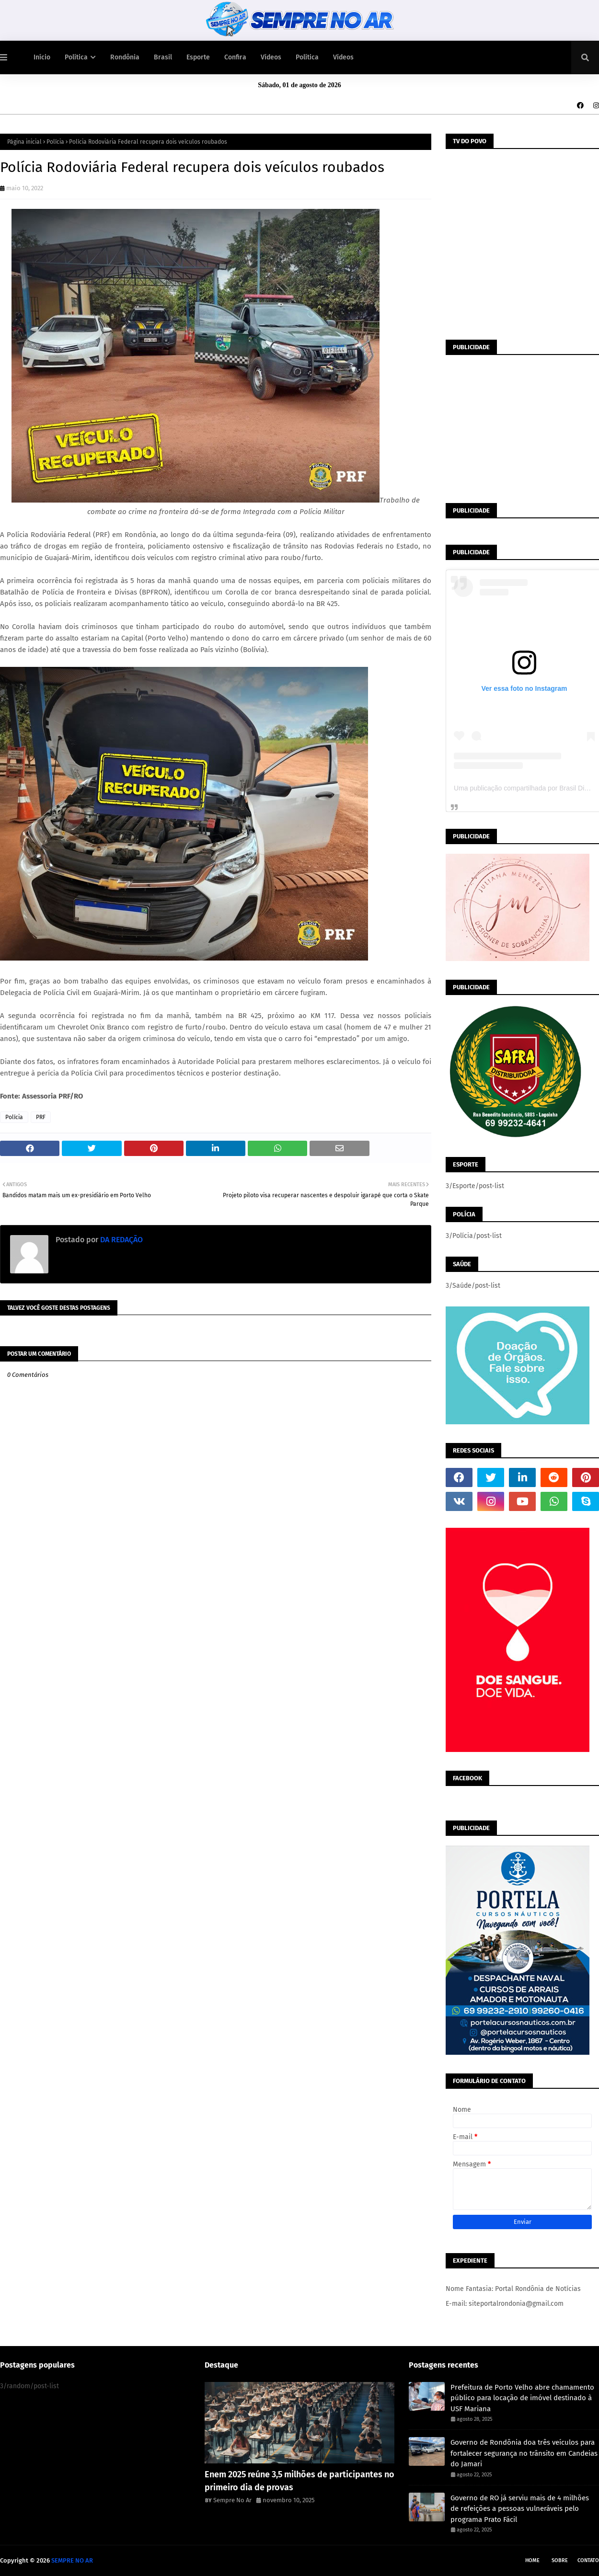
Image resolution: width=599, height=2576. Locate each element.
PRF (41, 1117)
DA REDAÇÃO (120, 1239)
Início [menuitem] (42, 57)
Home (532, 2560)
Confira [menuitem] (235, 57)
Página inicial (24, 141)
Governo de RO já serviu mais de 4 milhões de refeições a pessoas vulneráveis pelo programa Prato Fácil (519, 2509)
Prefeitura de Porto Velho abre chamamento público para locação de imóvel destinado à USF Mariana (522, 2398)
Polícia (55, 141)
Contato (588, 2560)
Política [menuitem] (76, 57)
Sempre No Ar (232, 2500)
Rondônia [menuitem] (124, 57)
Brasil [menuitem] (163, 57)
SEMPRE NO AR (72, 2560)
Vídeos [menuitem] (271, 57)
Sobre (560, 2560)
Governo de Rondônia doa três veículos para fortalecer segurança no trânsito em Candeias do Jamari (524, 2453)
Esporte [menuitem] (198, 57)
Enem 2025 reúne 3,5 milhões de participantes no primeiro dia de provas (299, 2481)
